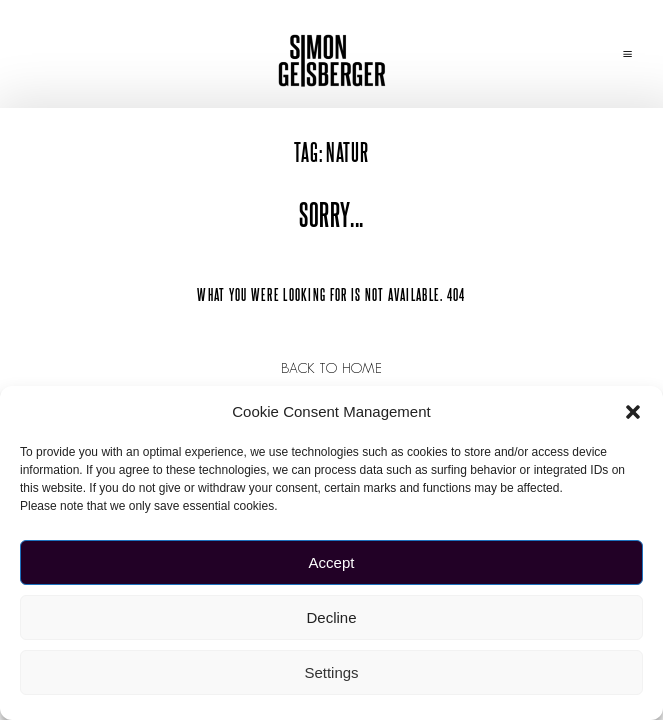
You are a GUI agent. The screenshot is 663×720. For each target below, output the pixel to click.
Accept (332, 562)
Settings (331, 672)
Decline (331, 617)
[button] (633, 412)
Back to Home (332, 368)
